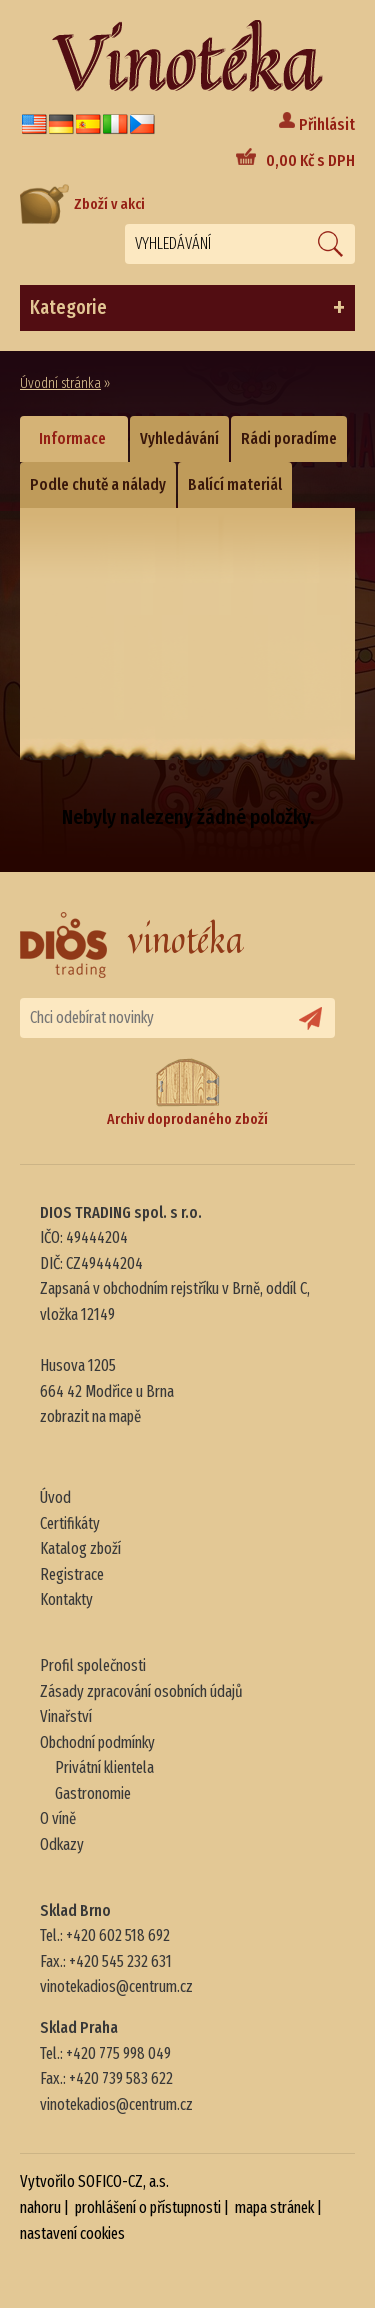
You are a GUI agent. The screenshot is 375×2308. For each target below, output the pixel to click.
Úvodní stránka (60, 383)
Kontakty (66, 1599)
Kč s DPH (310, 160)
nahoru (40, 2207)
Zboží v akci (82, 204)
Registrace (72, 1574)
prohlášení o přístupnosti (148, 2207)
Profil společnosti (93, 1665)
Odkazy (62, 1844)
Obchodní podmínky (97, 1742)
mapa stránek (274, 2207)
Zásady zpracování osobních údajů (141, 1691)
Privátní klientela (104, 1767)
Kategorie (187, 308)
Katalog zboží (80, 1548)
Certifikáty (70, 1523)
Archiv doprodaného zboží (187, 1092)
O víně (58, 1818)
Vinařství (66, 1716)
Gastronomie (93, 1793)
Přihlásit (327, 124)
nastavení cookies (72, 2233)
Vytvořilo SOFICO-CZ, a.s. (94, 2181)
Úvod (55, 1497)
